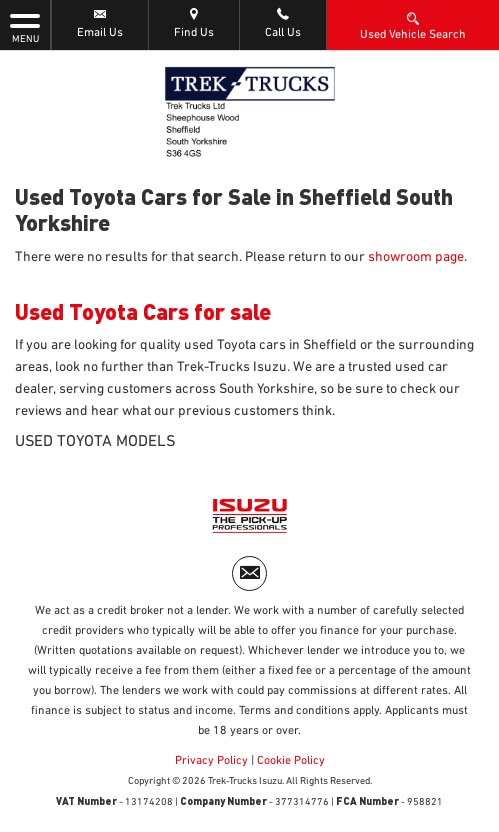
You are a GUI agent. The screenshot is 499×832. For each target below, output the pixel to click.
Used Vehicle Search (413, 25)
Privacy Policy (211, 761)
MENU (25, 27)
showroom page (416, 257)
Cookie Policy (291, 761)
